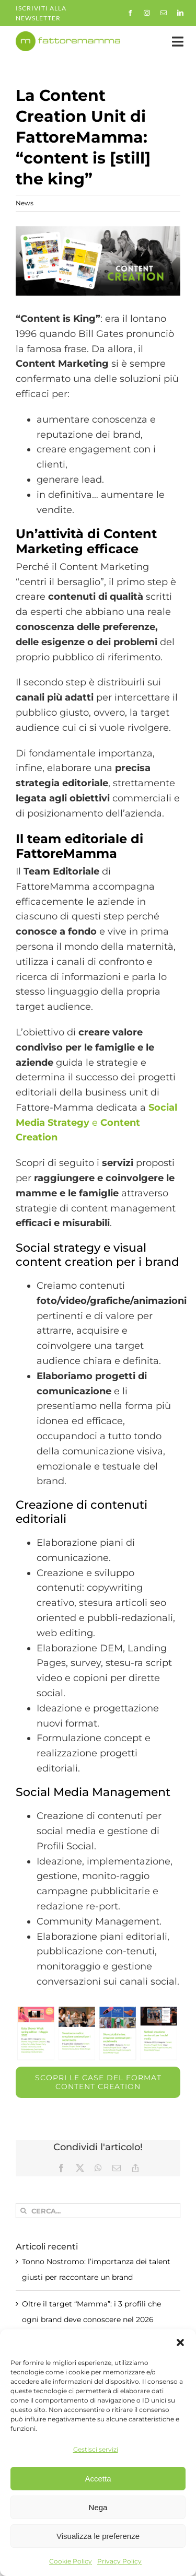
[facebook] (130, 13)
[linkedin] (180, 13)
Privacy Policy (119, 2561)
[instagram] (147, 13)
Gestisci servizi (95, 2449)
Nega (98, 2507)
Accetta (98, 2478)
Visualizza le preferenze (98, 2536)
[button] (180, 2342)
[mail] (163, 13)
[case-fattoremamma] (98, 261)
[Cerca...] (98, 2210)
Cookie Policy (70, 2561)
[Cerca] (23, 2210)
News (24, 203)
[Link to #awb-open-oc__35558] (177, 41)
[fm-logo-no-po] (68, 36)
